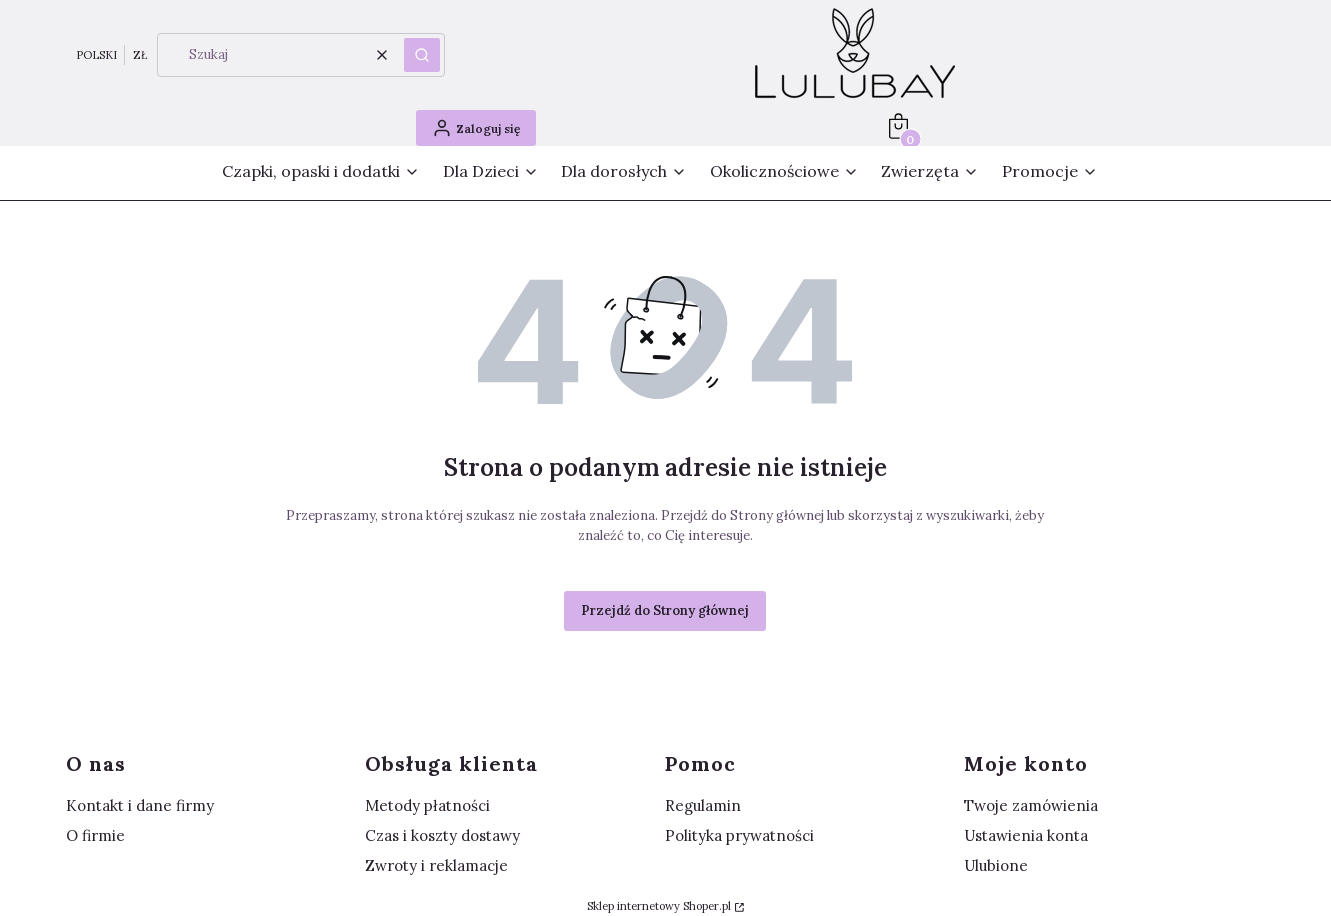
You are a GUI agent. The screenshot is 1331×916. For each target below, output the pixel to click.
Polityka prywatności (739, 835)
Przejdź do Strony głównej (665, 610)
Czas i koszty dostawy (442, 835)
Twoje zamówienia (1031, 805)
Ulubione (996, 865)
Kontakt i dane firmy (140, 805)
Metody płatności (427, 805)
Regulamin (703, 805)
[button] (422, 55)
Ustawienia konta (1026, 835)
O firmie (95, 835)
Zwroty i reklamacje (436, 865)
